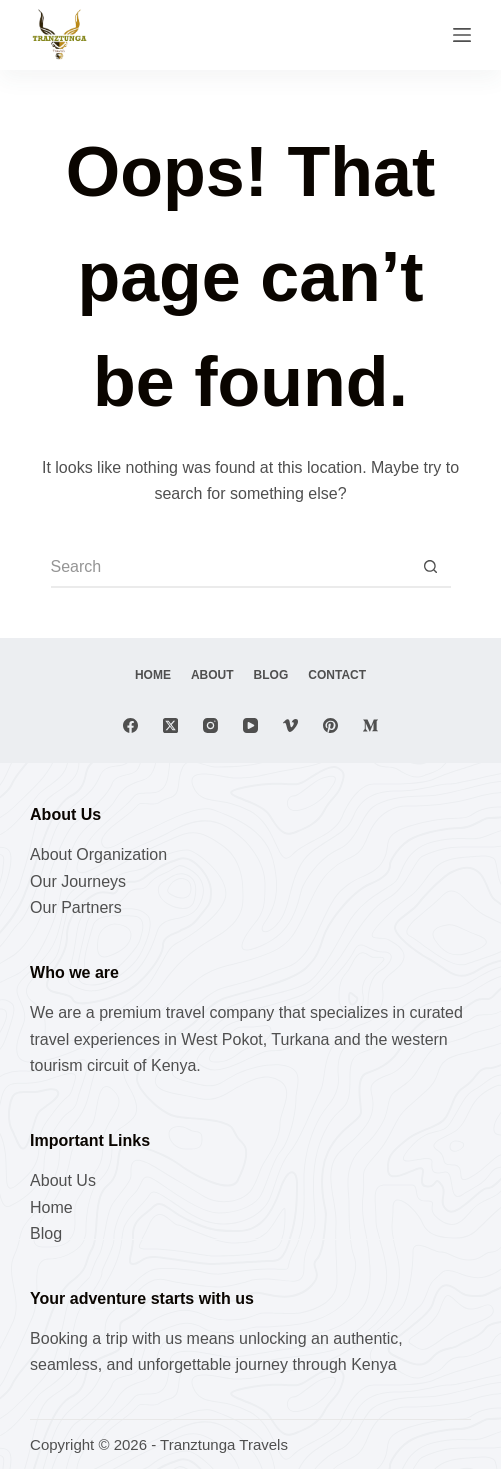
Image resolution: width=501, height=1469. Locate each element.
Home (153, 675)
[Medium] (370, 725)
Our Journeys (78, 881)
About (212, 675)
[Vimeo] (290, 725)
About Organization (98, 854)
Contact (337, 675)
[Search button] (431, 568)
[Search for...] (231, 568)
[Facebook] (130, 725)
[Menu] (462, 35)
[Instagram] (210, 725)
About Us (63, 1180)
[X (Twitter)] (170, 725)
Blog (271, 675)
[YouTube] (250, 725)
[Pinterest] (330, 725)
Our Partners (76, 907)
